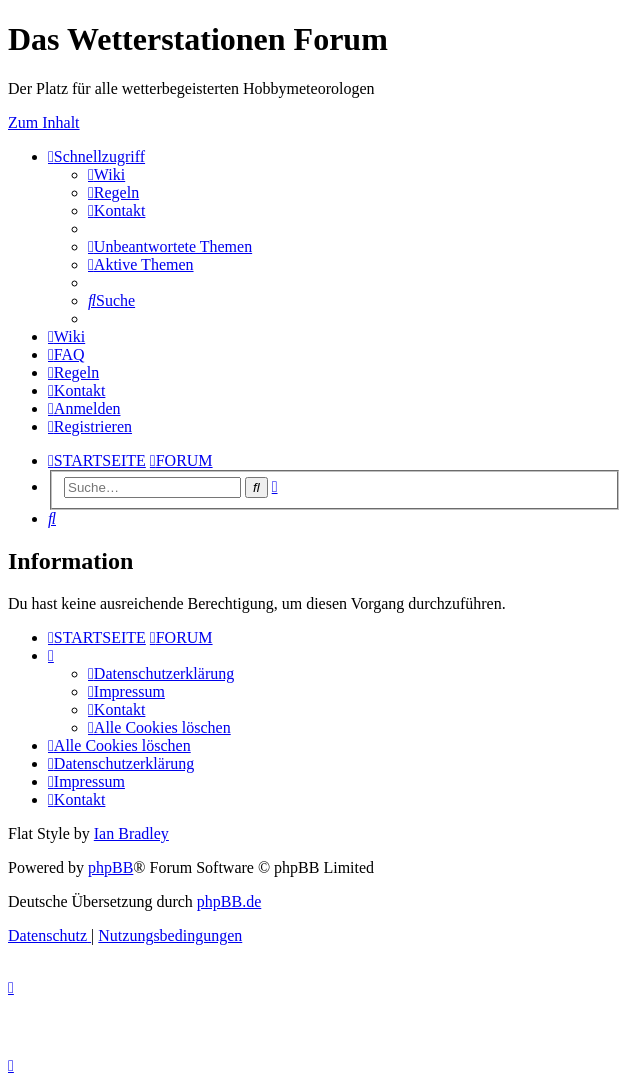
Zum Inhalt (44, 122)
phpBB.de (229, 901)
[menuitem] (106, 174)
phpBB (110, 867)
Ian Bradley (131, 833)
